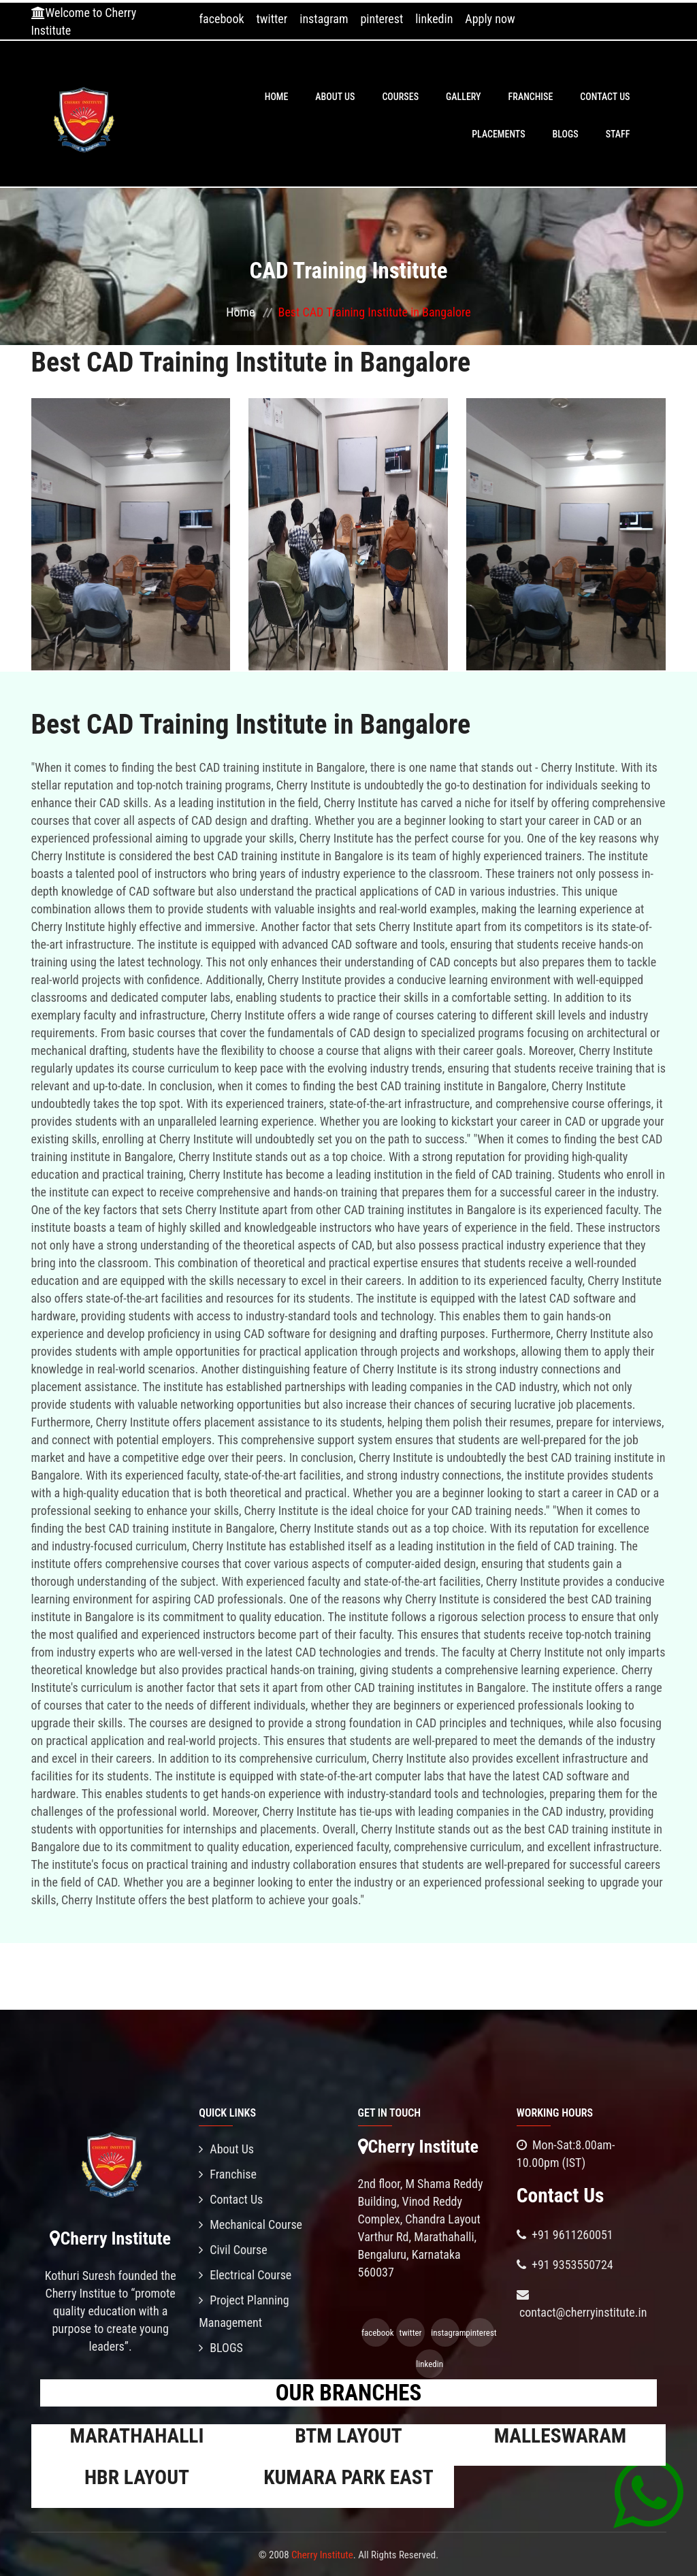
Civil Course (233, 2250)
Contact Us (605, 96)
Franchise (530, 96)
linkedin (434, 19)
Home (277, 96)
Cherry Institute (322, 2555)
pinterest (381, 19)
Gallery (463, 96)
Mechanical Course (250, 2224)
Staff (618, 134)
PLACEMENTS (498, 134)
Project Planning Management (244, 2311)
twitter (272, 19)
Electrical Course (245, 2275)
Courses (400, 96)
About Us (335, 96)
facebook (221, 19)
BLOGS (566, 134)
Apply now (490, 19)
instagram (323, 19)
